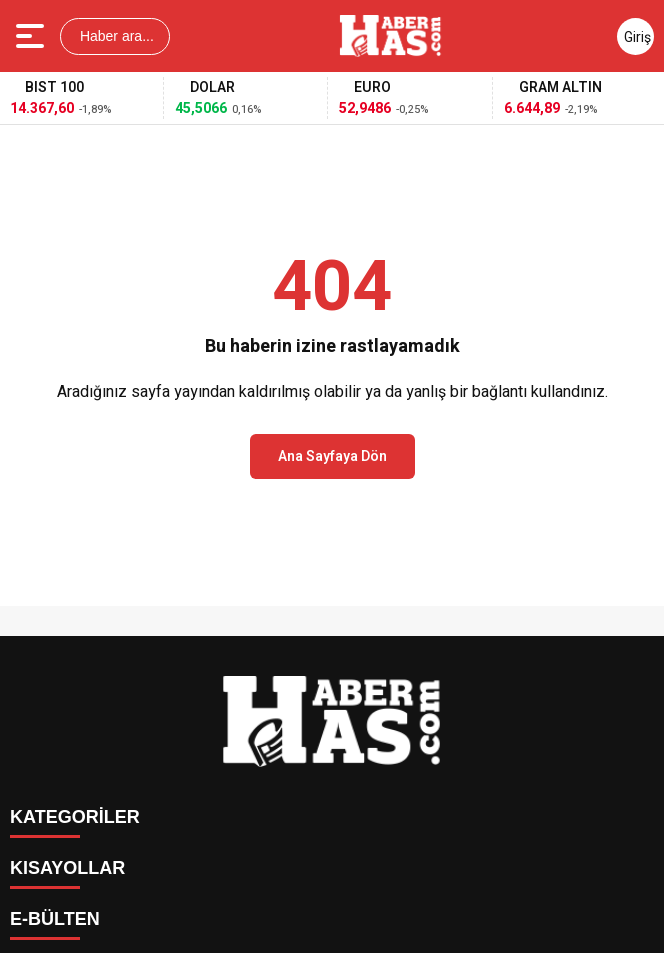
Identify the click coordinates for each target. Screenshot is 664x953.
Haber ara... (115, 36)
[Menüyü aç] (32, 36)
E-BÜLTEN (55, 919)
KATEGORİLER (75, 817)
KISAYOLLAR (67, 868)
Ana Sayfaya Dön (332, 456)
